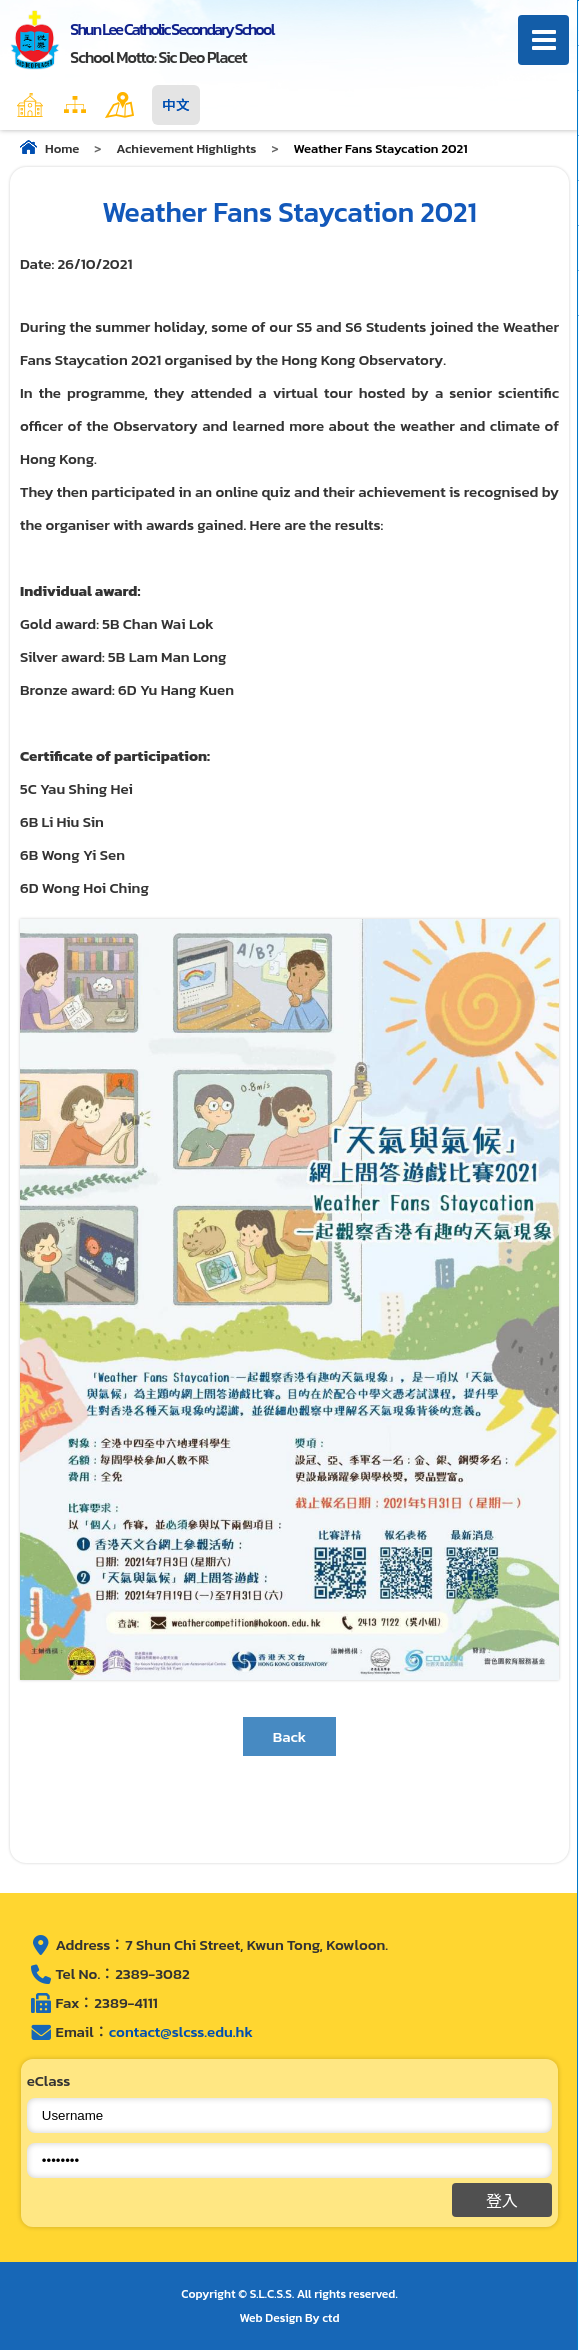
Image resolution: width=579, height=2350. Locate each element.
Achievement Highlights (186, 148)
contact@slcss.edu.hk (181, 2031)
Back (290, 1736)
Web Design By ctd (290, 2318)
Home (73, 105)
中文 (176, 105)
